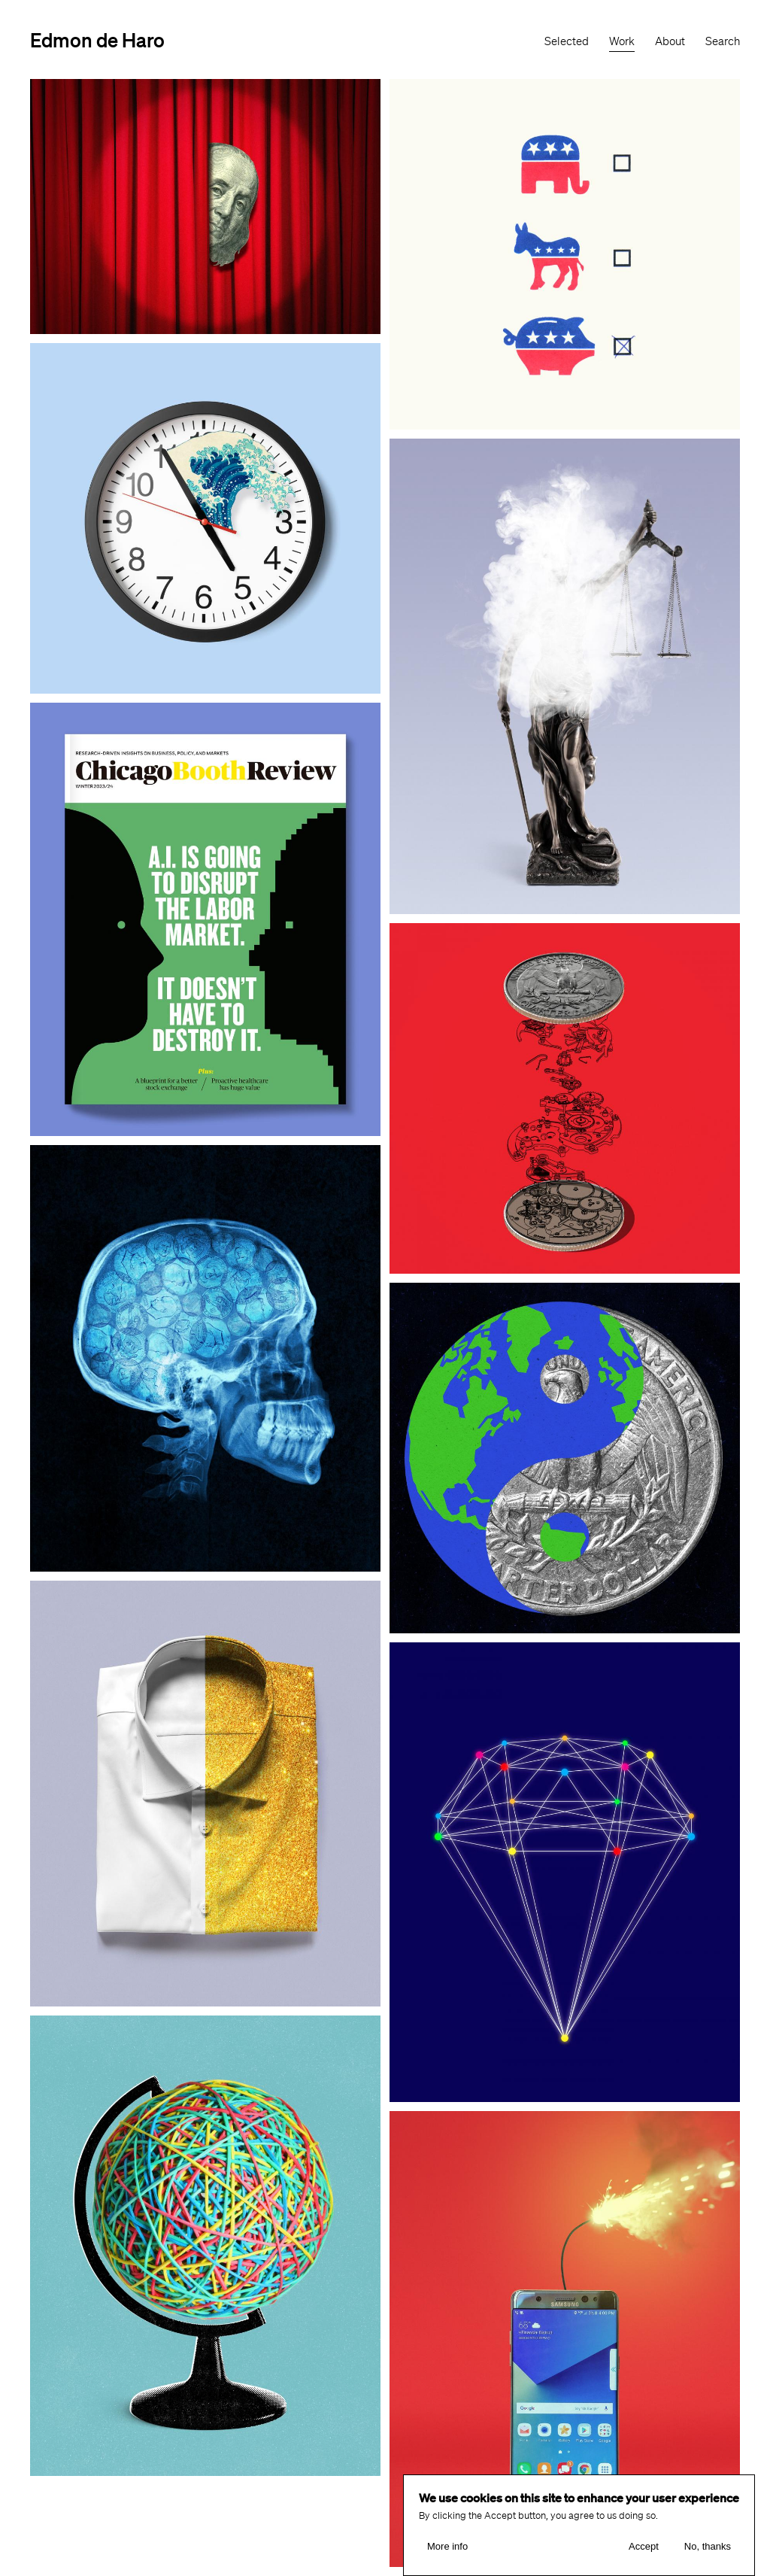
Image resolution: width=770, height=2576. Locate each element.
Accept (644, 2546)
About (670, 41)
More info (447, 2546)
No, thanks (707, 2546)
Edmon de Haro (97, 39)
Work (622, 41)
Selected (566, 41)
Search (722, 41)
